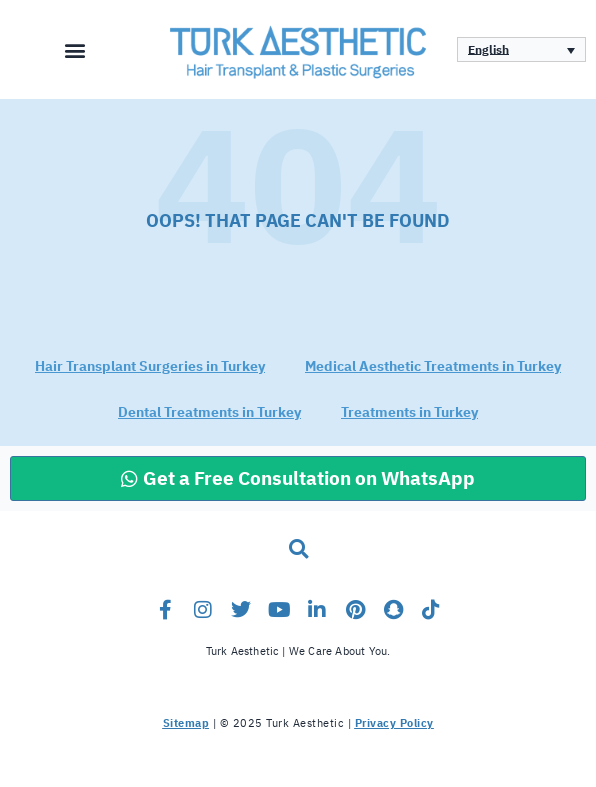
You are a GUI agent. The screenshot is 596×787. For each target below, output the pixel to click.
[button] (74, 49)
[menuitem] (521, 49)
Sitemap (186, 723)
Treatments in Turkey (409, 412)
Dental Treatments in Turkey (209, 412)
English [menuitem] (488, 50)
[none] (521, 49)
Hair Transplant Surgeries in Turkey (150, 366)
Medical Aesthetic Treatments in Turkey (433, 366)
